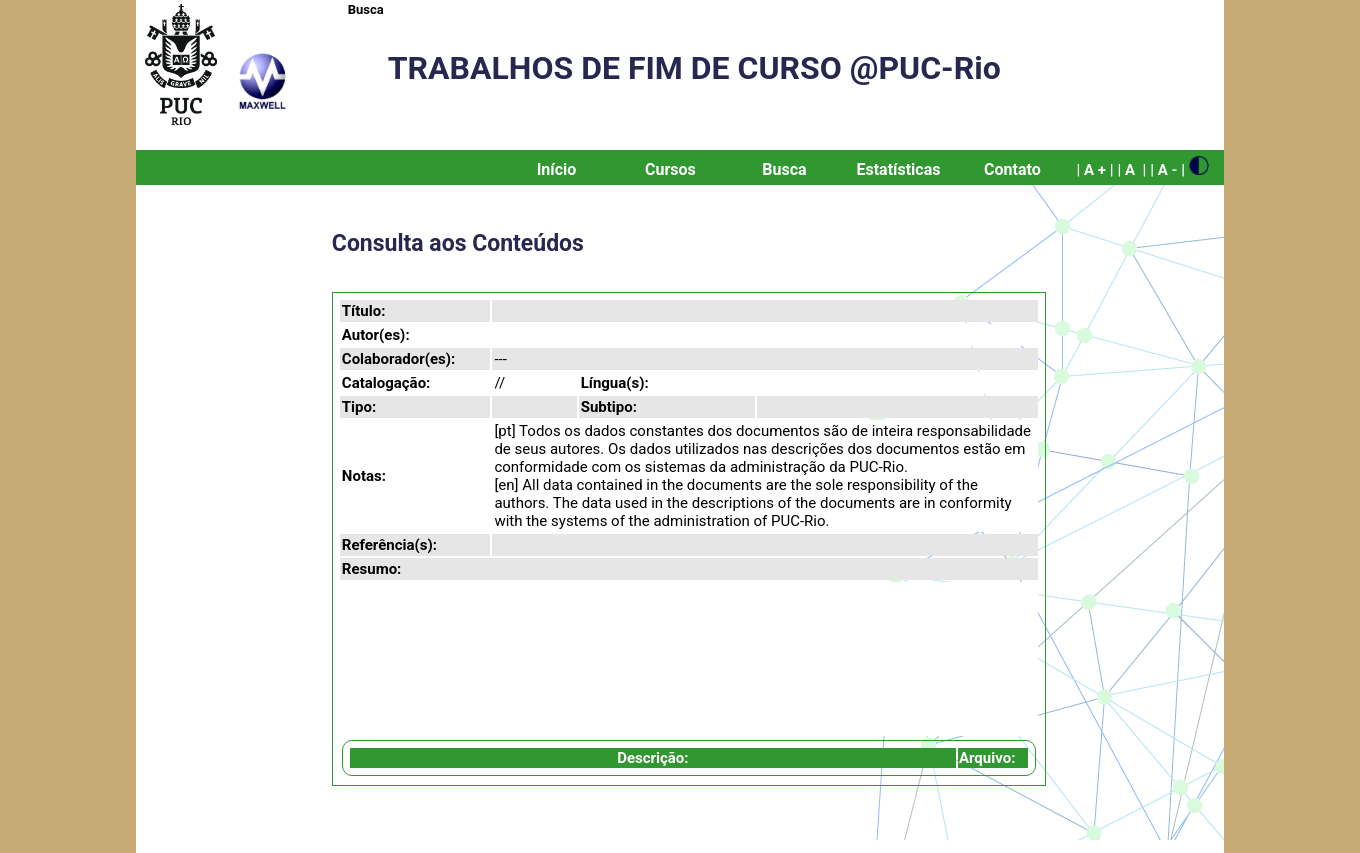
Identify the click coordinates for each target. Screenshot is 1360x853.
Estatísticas (898, 169)
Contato (1012, 169)
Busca (366, 9)
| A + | (1094, 170)
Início (557, 169)
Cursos (670, 169)
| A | (1131, 170)
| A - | (1167, 170)
